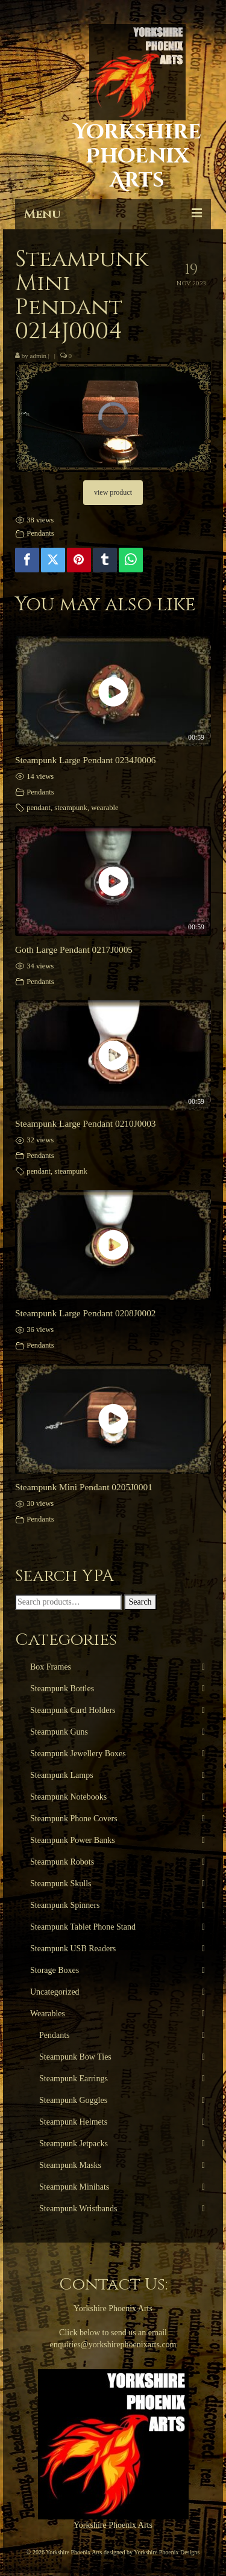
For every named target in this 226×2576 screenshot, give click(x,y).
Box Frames (50, 1666)
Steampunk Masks (70, 2165)
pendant (39, 807)
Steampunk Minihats (74, 2186)
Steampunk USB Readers (73, 1948)
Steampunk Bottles (62, 1688)
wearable (104, 807)
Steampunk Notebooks (68, 1796)
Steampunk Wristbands (78, 2208)
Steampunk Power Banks (72, 1840)
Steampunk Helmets (73, 2121)
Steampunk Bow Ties (75, 2056)
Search (140, 1601)
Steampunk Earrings (73, 2078)
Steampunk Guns (59, 1731)
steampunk (70, 807)
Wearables (47, 2013)
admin (38, 355)
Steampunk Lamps (61, 1775)
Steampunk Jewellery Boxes (78, 1753)
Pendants (40, 533)
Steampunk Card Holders (73, 1710)
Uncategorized (55, 1991)
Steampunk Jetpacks (73, 2143)
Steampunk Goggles (73, 2100)
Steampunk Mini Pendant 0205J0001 (83, 1487)
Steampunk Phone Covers (74, 1818)
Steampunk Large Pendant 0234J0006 (85, 760)
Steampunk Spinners (65, 1905)
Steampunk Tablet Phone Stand (83, 1926)
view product (113, 492)
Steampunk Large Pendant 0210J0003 (85, 1123)
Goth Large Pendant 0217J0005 (74, 949)
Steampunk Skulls (61, 1883)
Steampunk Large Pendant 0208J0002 (85, 1313)
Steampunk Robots (62, 1861)
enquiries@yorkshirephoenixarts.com (112, 2344)
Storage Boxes (54, 1970)
